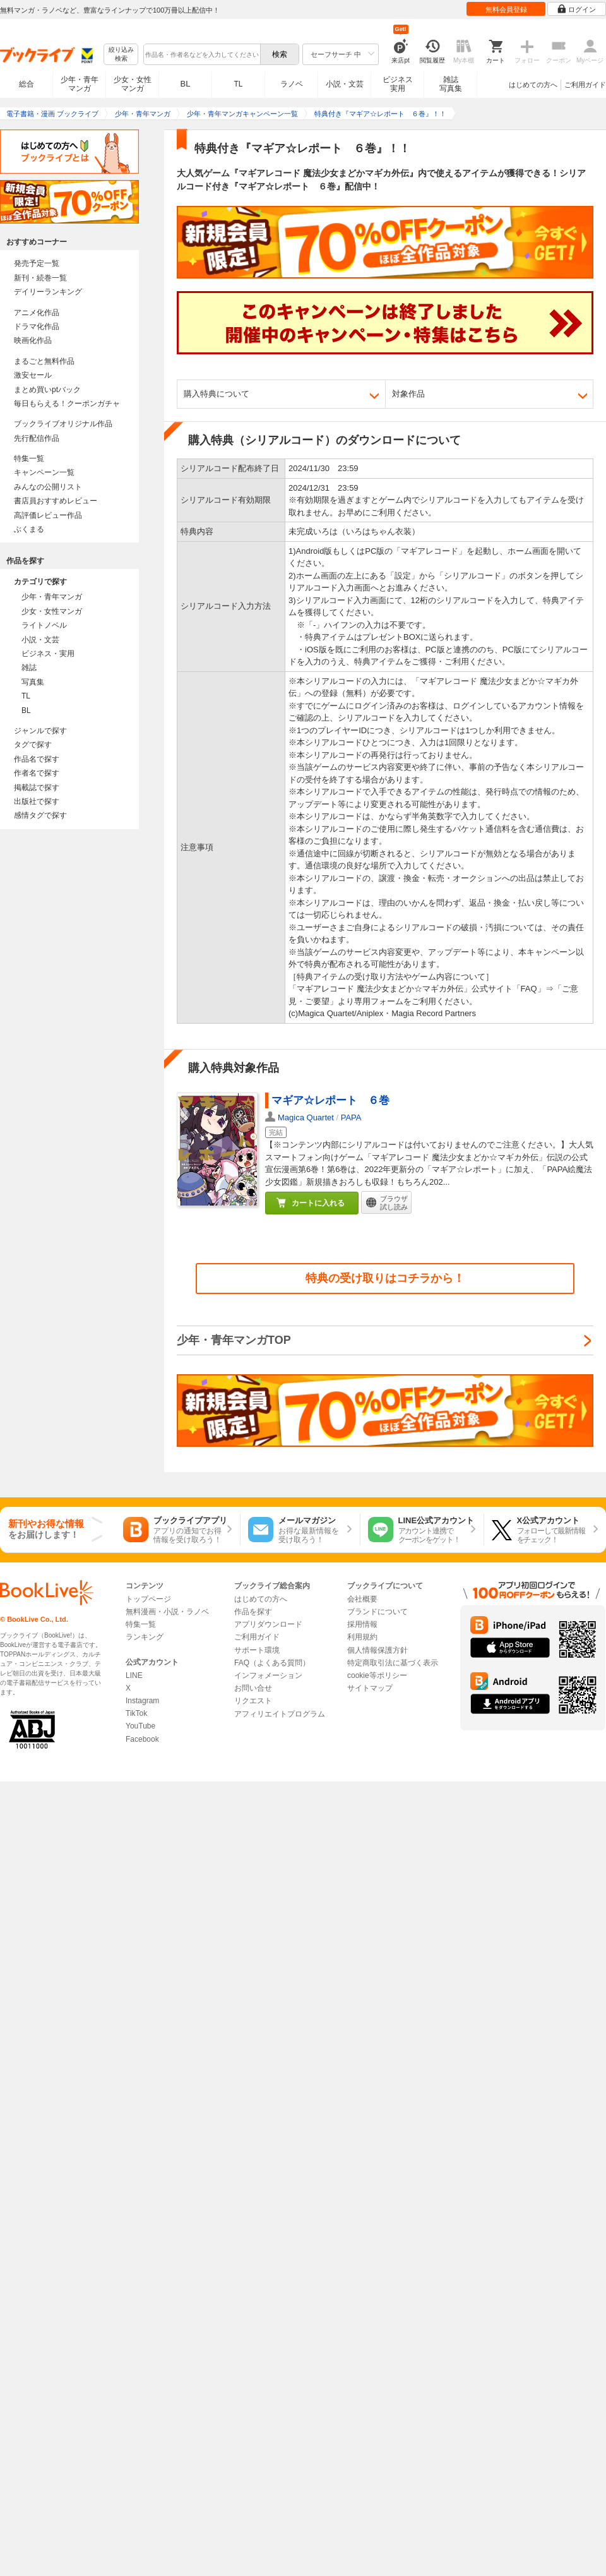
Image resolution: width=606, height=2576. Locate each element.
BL (186, 83)
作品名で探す (36, 759)
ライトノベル (44, 625)
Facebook (142, 1739)
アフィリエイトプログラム (279, 1714)
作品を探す (253, 1611)
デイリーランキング (48, 291)
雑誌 (29, 667)
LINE (134, 1675)
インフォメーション (268, 1675)
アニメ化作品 (36, 312)
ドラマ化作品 (36, 326)
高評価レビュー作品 (48, 515)
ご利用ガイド (585, 84)
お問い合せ (253, 1688)
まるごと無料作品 (44, 361)
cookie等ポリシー (377, 1675)
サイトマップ (370, 1688)
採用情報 (362, 1624)
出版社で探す (36, 801)
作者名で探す (36, 773)
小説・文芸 (345, 84)
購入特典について (216, 393)
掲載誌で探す (36, 787)
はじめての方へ (533, 84)
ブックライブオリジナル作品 (63, 423)
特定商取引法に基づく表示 (392, 1662)
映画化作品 (33, 340)
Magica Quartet (306, 1117)
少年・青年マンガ (79, 84)
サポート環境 (257, 1650)
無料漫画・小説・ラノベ (167, 1611)
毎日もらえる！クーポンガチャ (67, 403)
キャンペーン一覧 (44, 472)
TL (238, 84)
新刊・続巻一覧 (40, 277)
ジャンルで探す (40, 730)
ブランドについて (377, 1611)
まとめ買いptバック (47, 389)
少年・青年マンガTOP (234, 1340)
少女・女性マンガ (133, 84)
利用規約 (362, 1636)
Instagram (142, 1700)
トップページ (148, 1599)
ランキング (144, 1636)
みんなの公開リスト (48, 486)
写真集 (32, 682)
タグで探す (33, 744)
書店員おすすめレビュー (55, 500)
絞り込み (121, 54)
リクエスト (253, 1700)
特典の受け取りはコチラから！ (385, 1278)
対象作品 (408, 393)
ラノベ (291, 84)
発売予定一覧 (36, 263)
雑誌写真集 (450, 84)
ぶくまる (29, 529)
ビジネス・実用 (47, 653)
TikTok (136, 1713)
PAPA (351, 1117)
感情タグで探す (40, 815)
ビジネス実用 (398, 84)
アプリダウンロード (268, 1624)
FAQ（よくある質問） (272, 1662)
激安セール (33, 375)
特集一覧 (29, 458)
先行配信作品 (36, 438)
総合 (26, 84)
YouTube (140, 1726)
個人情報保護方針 (377, 1650)
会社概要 (362, 1599)
